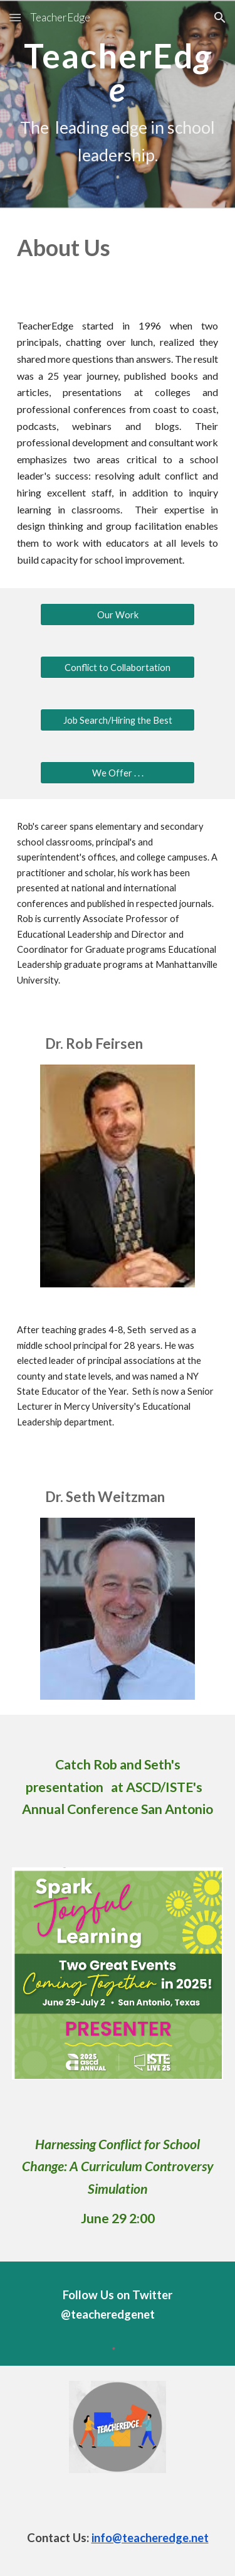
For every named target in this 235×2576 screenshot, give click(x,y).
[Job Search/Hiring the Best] (117, 720)
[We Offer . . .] (117, 772)
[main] (118, 104)
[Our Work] (117, 614)
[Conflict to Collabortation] (117, 667)
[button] (15, 17)
